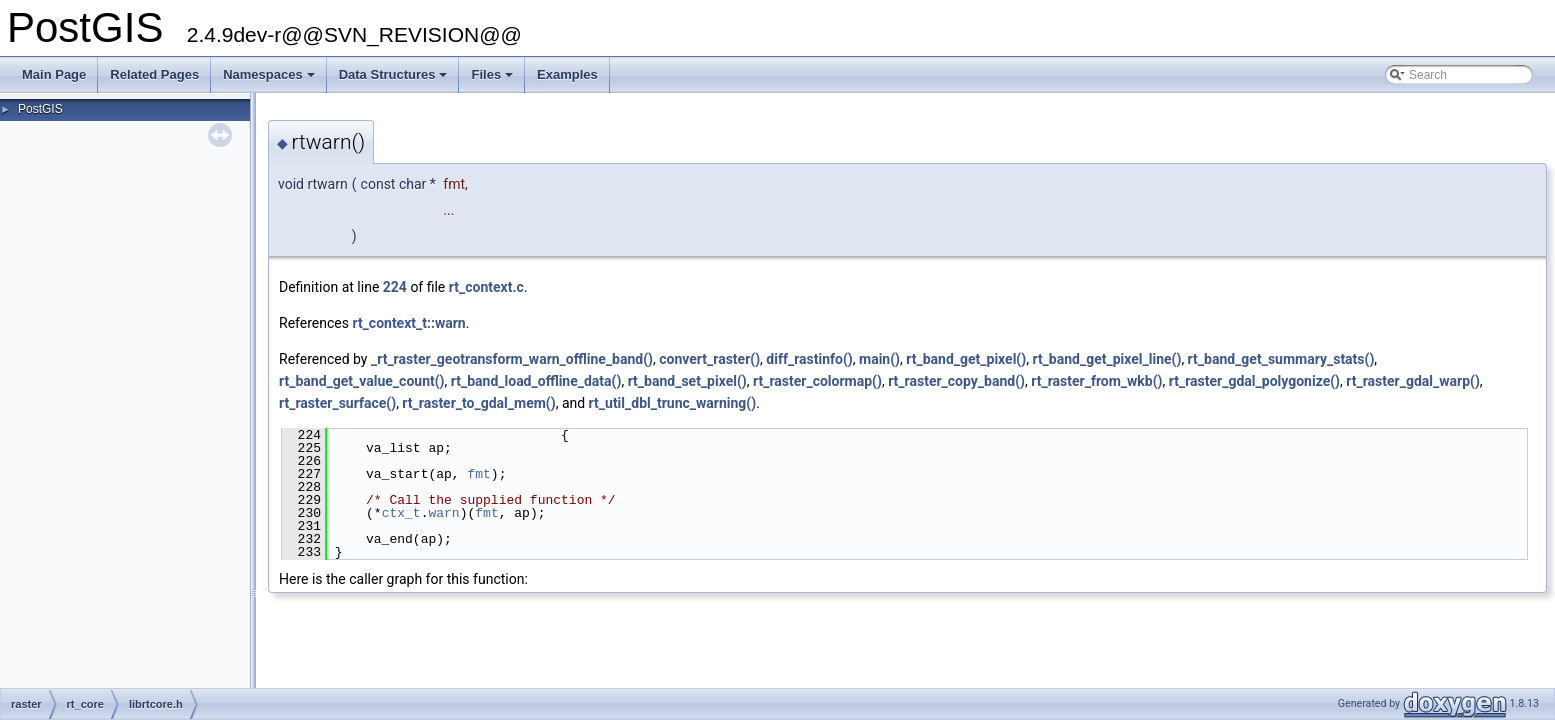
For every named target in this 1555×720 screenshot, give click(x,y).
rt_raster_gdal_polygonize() (1254, 381)
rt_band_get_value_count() (362, 381)
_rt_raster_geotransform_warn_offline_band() (512, 359)
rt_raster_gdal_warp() (1413, 381)
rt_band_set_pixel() (687, 381)
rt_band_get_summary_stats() (1281, 359)
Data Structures (395, 80)
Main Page (54, 74)
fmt (478, 474)
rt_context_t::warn (408, 323)
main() (879, 359)
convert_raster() (709, 359)
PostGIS (40, 109)
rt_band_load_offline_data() (536, 381)
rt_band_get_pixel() (966, 359)
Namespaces (270, 80)
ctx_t (401, 513)
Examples (567, 74)
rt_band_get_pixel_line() (1106, 359)
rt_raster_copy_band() (956, 381)
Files (493, 80)
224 (395, 287)
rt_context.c (486, 287)
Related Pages (154, 74)
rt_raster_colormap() (817, 381)
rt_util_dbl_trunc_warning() (673, 403)
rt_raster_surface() (337, 403)
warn (443, 513)
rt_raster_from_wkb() (1096, 381)
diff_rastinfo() (809, 359)
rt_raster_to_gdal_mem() (478, 403)
